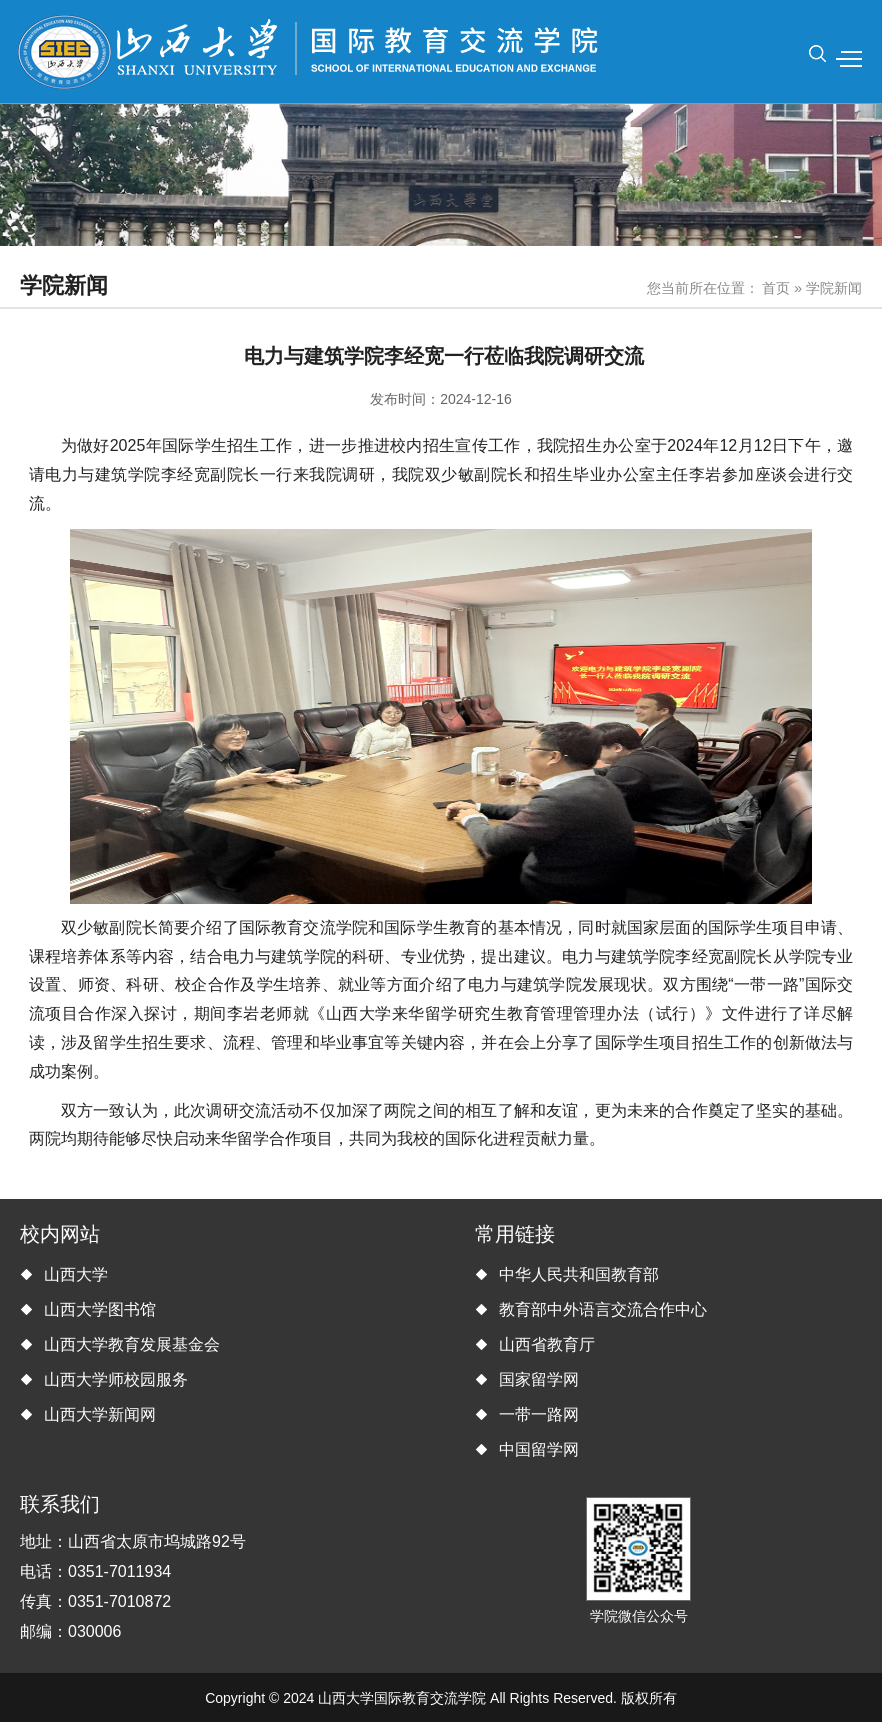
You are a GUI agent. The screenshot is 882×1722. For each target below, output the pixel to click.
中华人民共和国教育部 (579, 1274)
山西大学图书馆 (100, 1309)
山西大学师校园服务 (116, 1379)
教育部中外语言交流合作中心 (603, 1309)
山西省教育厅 (547, 1344)
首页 (776, 288)
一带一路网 (539, 1414)
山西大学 (76, 1274)
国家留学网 (539, 1379)
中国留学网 (539, 1449)
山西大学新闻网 (100, 1414)
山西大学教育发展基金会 (132, 1344)
